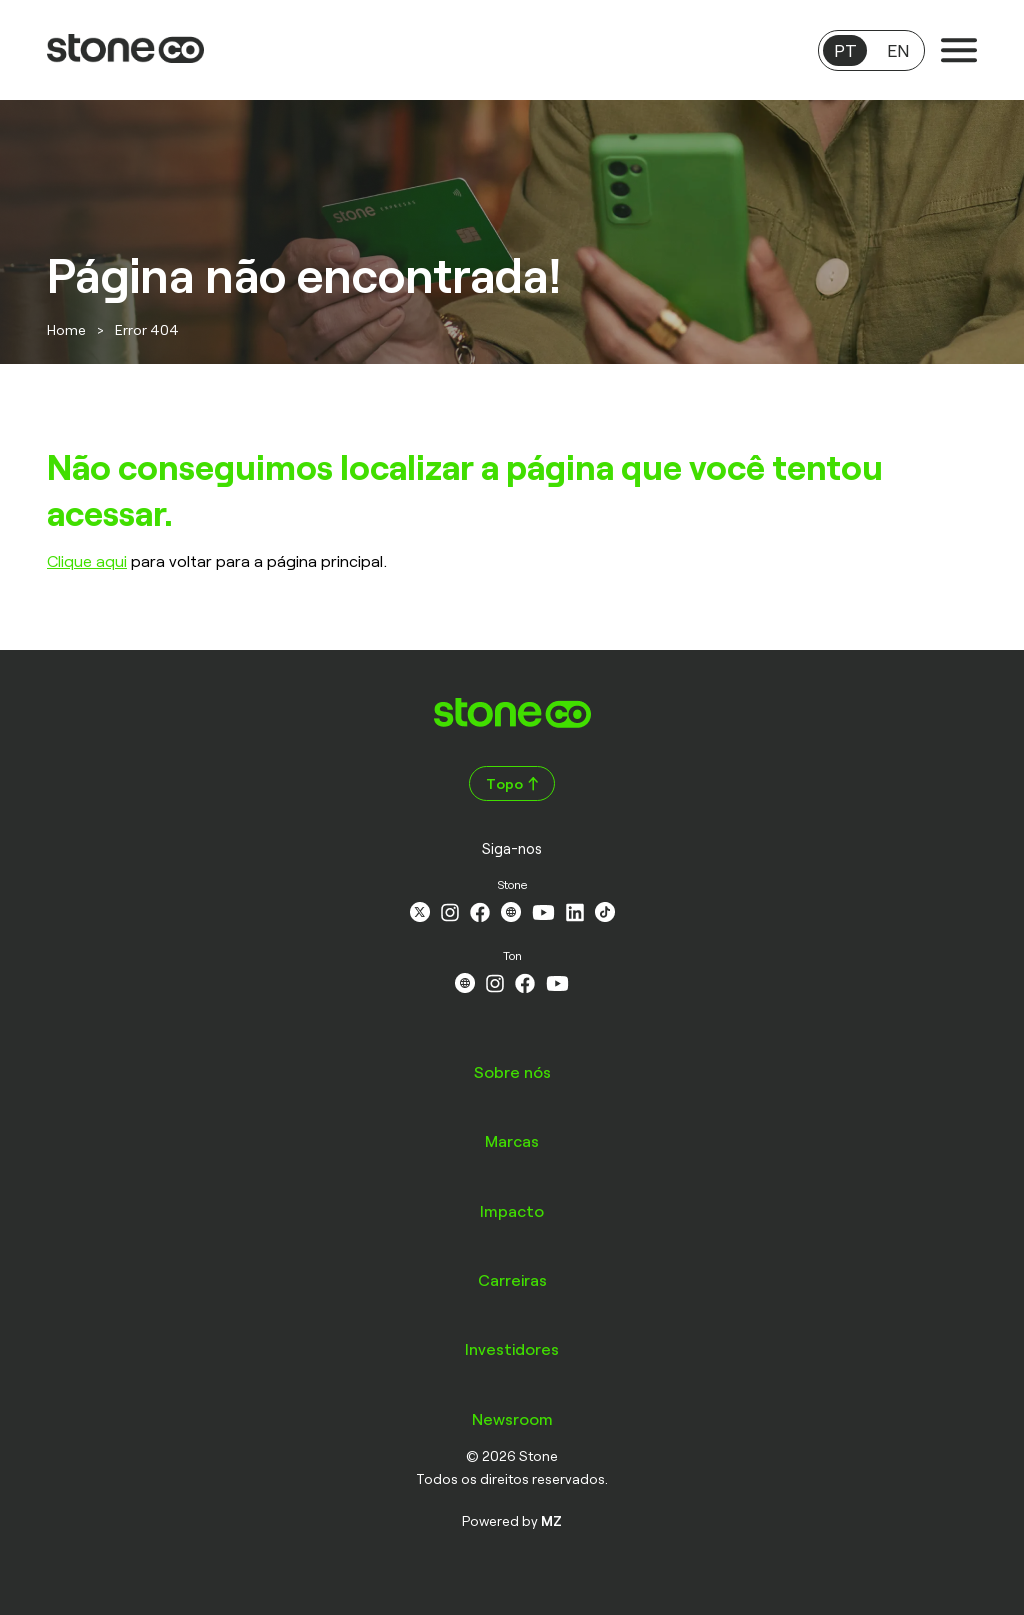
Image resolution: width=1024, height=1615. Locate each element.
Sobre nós (512, 1071)
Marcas (512, 1140)
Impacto (512, 1210)
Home (66, 329)
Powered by (512, 1520)
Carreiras (512, 1279)
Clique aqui (87, 560)
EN (898, 50)
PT (845, 50)
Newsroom (512, 1418)
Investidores (512, 1348)
